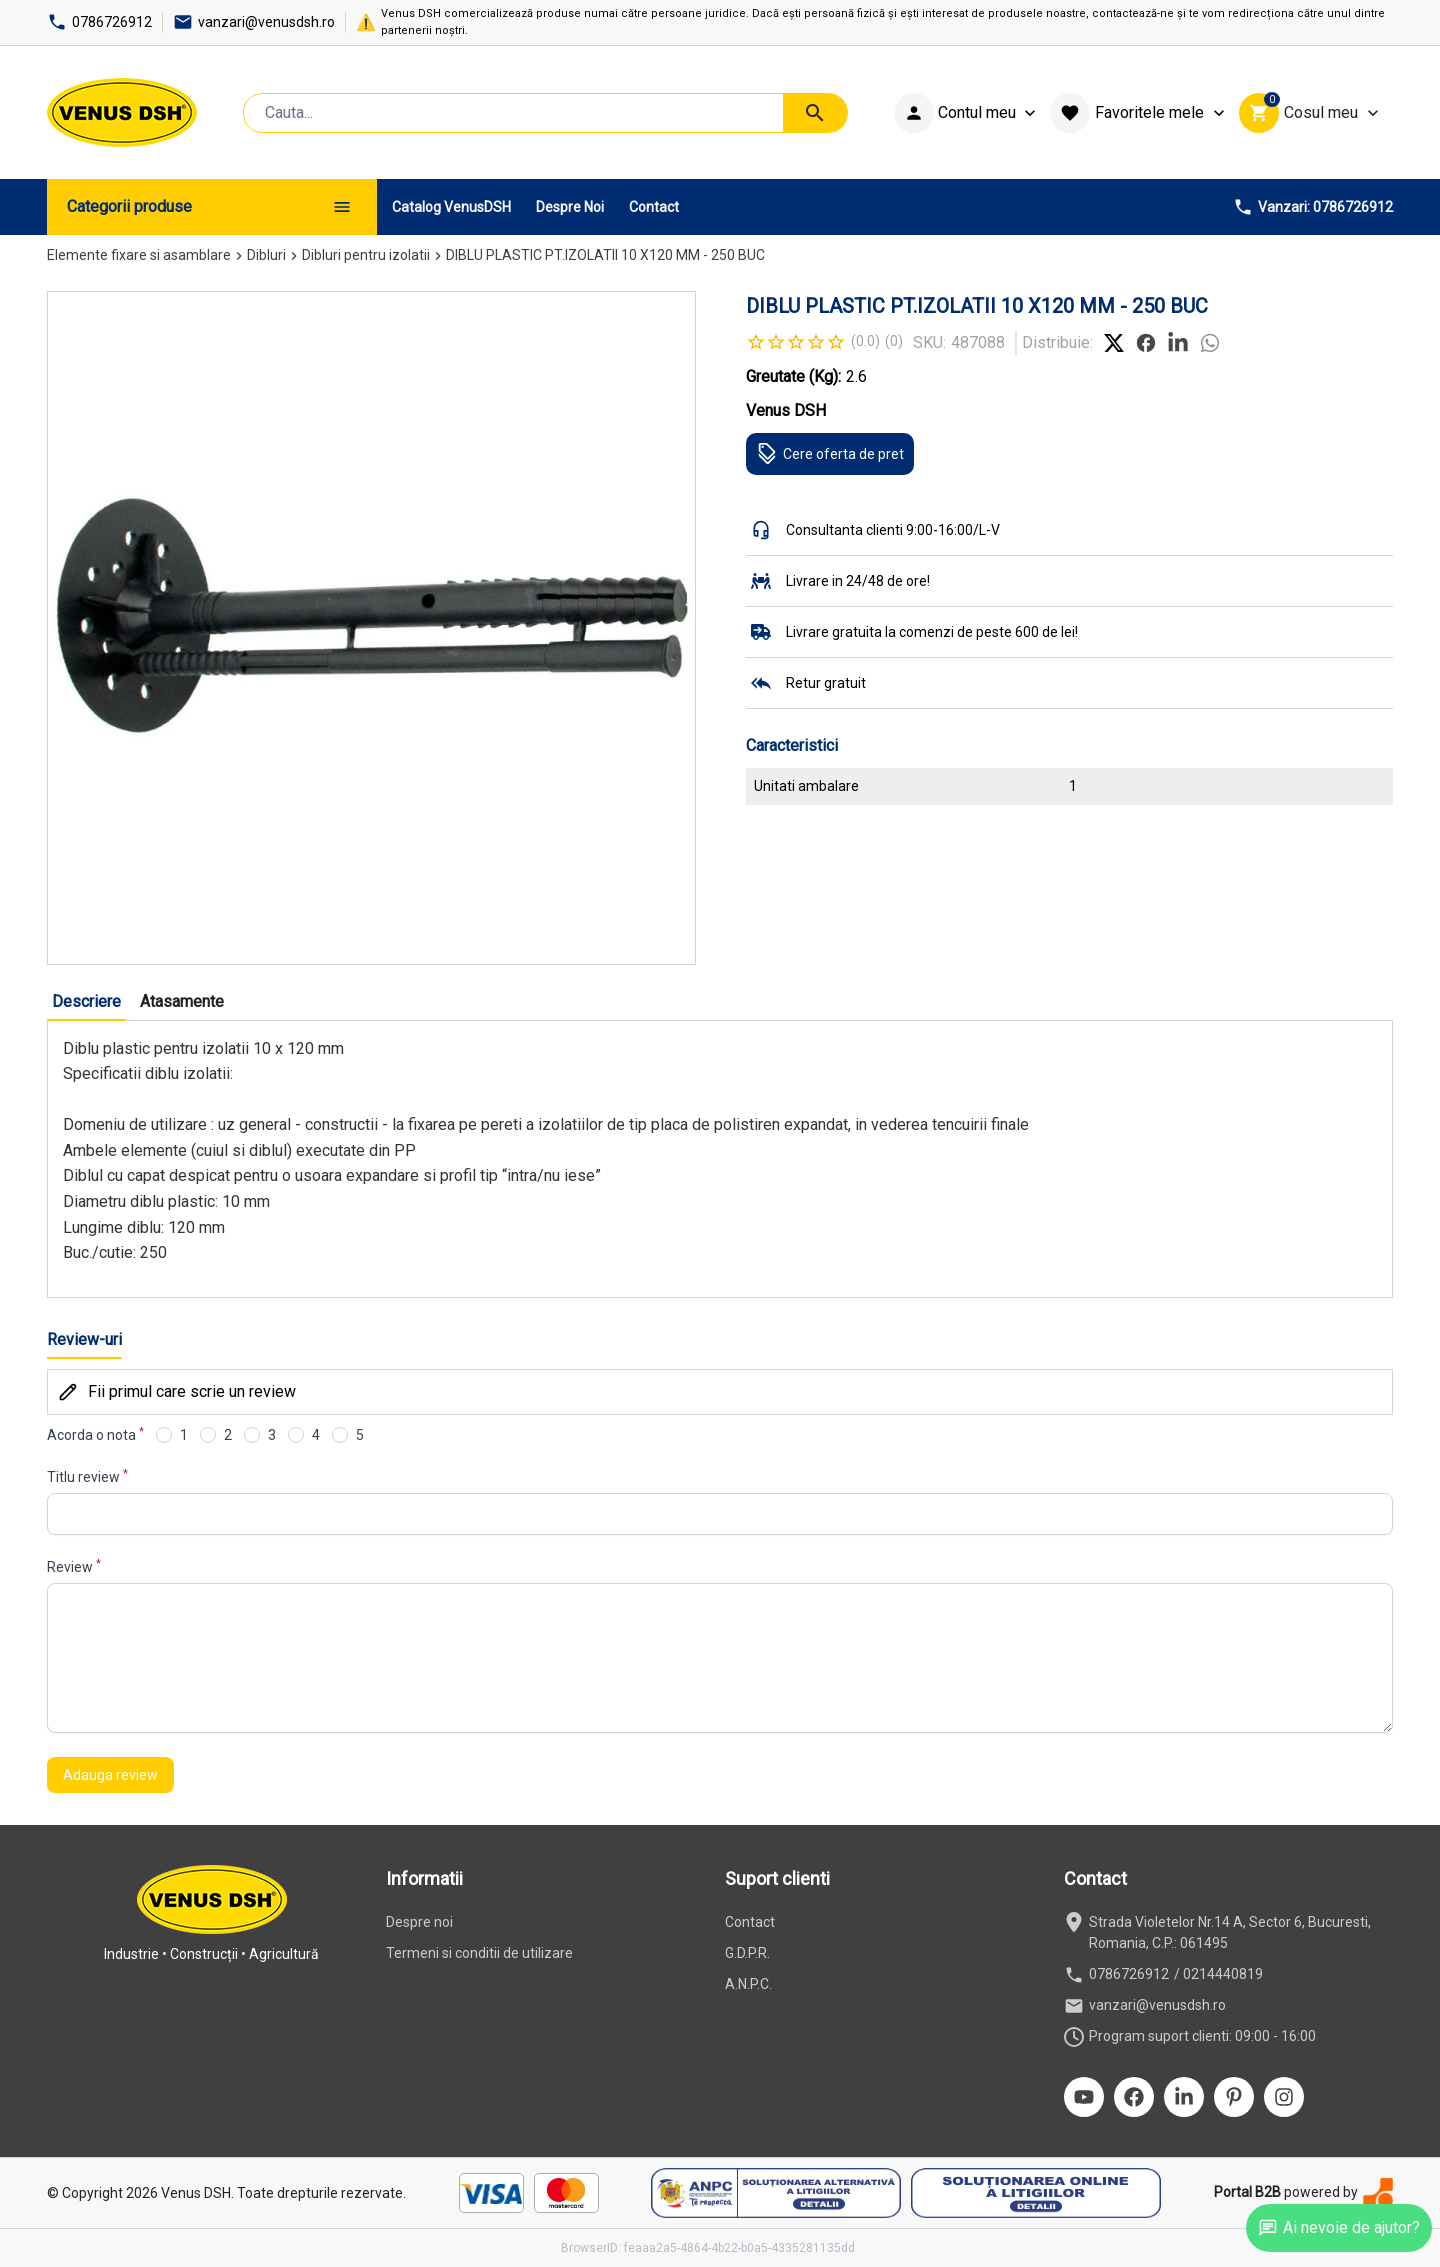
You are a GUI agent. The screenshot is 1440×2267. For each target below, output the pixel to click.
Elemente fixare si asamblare (139, 255)
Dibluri (266, 255)
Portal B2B (1247, 2192)
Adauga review (110, 1775)
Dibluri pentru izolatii (366, 255)
